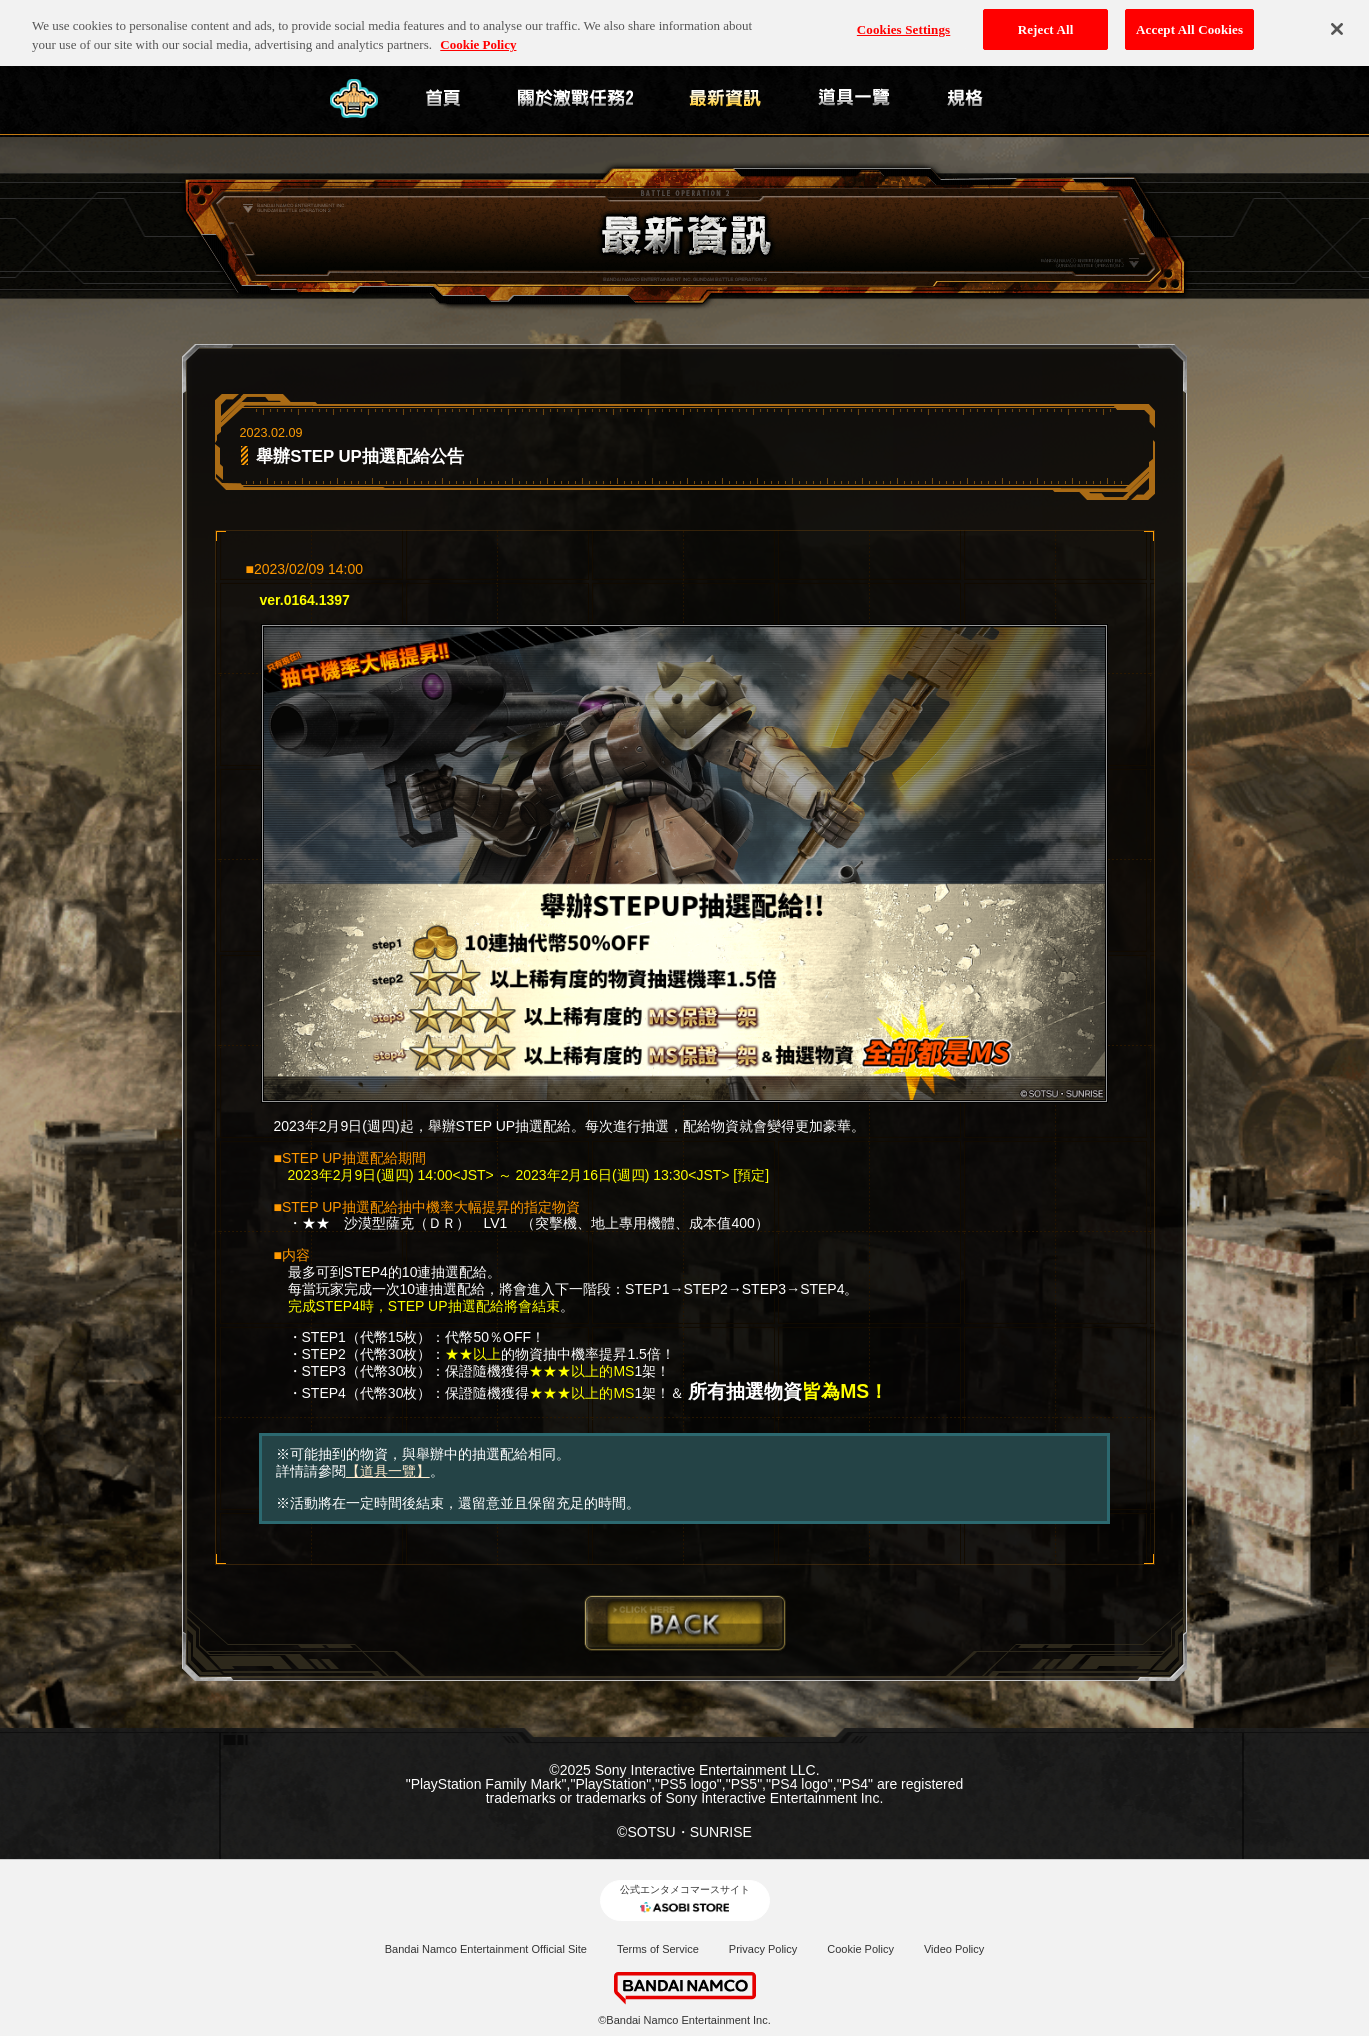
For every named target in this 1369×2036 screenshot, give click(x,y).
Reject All (1046, 24)
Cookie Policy (860, 1949)
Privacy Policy (763, 1949)
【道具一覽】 (388, 1471)
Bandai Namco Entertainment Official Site (486, 1949)
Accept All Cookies (1189, 24)
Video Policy (954, 1949)
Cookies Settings (903, 24)
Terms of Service (658, 1949)
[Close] (1337, 24)
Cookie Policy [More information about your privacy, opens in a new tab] (478, 39)
